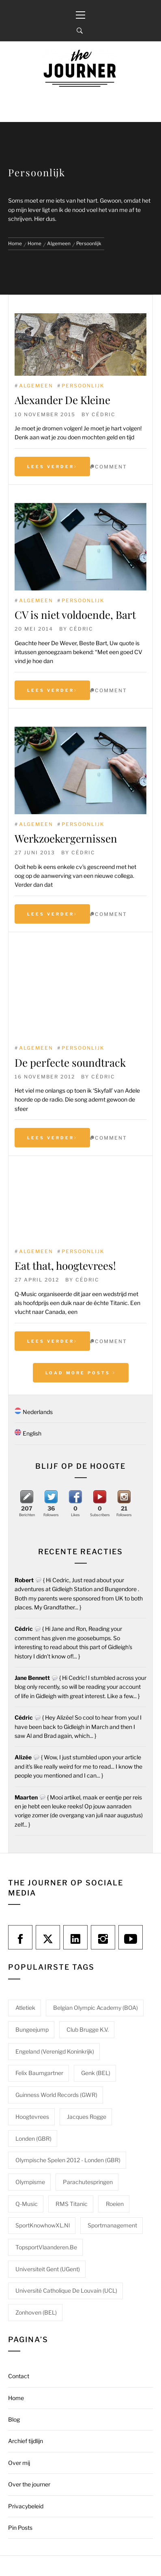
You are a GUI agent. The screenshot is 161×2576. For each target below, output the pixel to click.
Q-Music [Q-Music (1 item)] (26, 2203)
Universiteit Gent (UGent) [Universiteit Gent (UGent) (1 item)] (47, 2269)
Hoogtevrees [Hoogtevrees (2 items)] (32, 2116)
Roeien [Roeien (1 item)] (115, 2203)
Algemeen (36, 386)
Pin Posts (20, 2527)
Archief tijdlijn (25, 2440)
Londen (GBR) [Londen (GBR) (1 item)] (33, 2138)
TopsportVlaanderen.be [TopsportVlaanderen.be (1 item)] (46, 2247)
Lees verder (52, 466)
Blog (14, 2419)
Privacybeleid (25, 2506)
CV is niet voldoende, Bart (75, 615)
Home (16, 2397)
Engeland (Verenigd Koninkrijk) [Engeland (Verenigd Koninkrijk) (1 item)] (54, 2051)
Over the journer (29, 2484)
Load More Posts (80, 1372)
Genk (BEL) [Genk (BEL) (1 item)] (95, 2072)
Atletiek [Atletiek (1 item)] (25, 2007)
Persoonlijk (83, 386)
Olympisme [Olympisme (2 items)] (30, 2181)
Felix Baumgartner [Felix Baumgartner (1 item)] (39, 2072)
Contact (18, 2376)
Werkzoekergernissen (66, 838)
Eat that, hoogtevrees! (65, 1265)
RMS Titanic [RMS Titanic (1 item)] (72, 2203)
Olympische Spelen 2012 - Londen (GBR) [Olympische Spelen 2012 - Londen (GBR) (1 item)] (67, 2160)
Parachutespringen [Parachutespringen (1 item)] (88, 2181)
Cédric (104, 414)
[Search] (80, 30)
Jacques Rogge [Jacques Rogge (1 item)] (86, 2116)
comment (111, 467)
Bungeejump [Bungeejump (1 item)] (32, 2029)
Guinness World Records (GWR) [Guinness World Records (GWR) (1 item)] (56, 2094)
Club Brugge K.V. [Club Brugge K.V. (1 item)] (88, 2029)
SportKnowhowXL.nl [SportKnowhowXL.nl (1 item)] (42, 2225)
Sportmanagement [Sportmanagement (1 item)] (112, 2225)
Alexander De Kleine (62, 400)
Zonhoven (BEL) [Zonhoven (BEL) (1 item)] (36, 2312)
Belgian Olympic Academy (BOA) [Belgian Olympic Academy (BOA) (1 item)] (95, 2007)
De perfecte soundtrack (70, 1062)
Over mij (19, 2462)
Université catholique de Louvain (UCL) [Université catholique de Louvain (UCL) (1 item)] (66, 2290)
